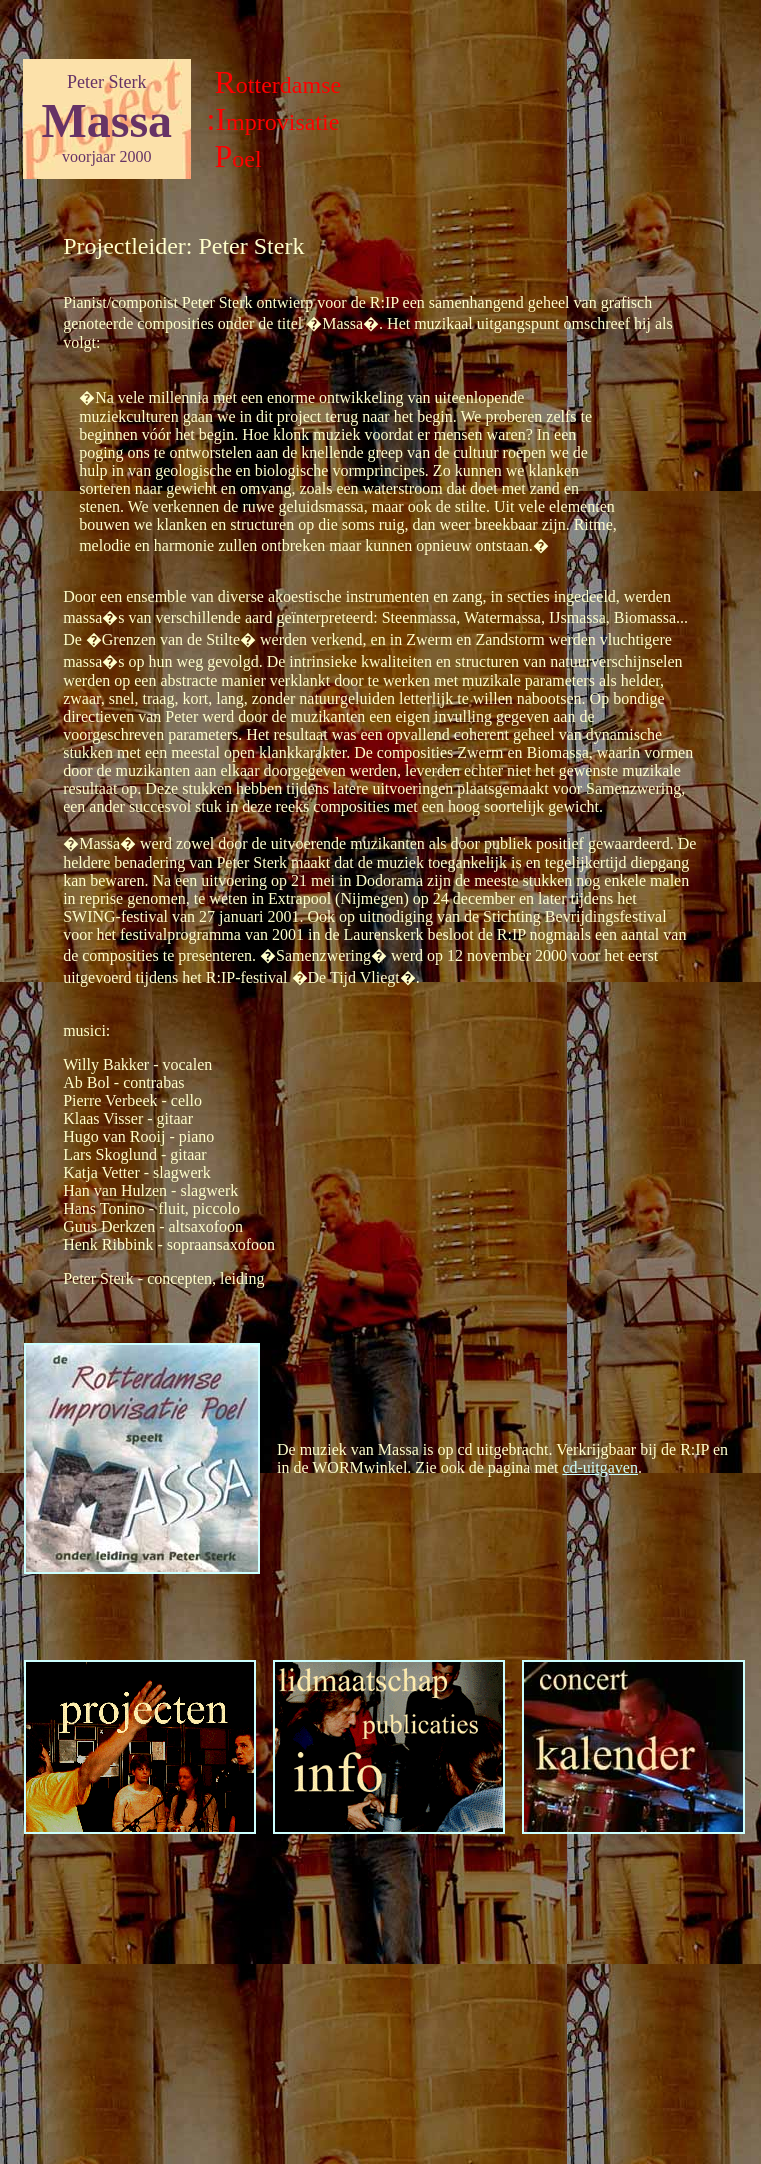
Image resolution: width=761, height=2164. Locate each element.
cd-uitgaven (600, 1467)
